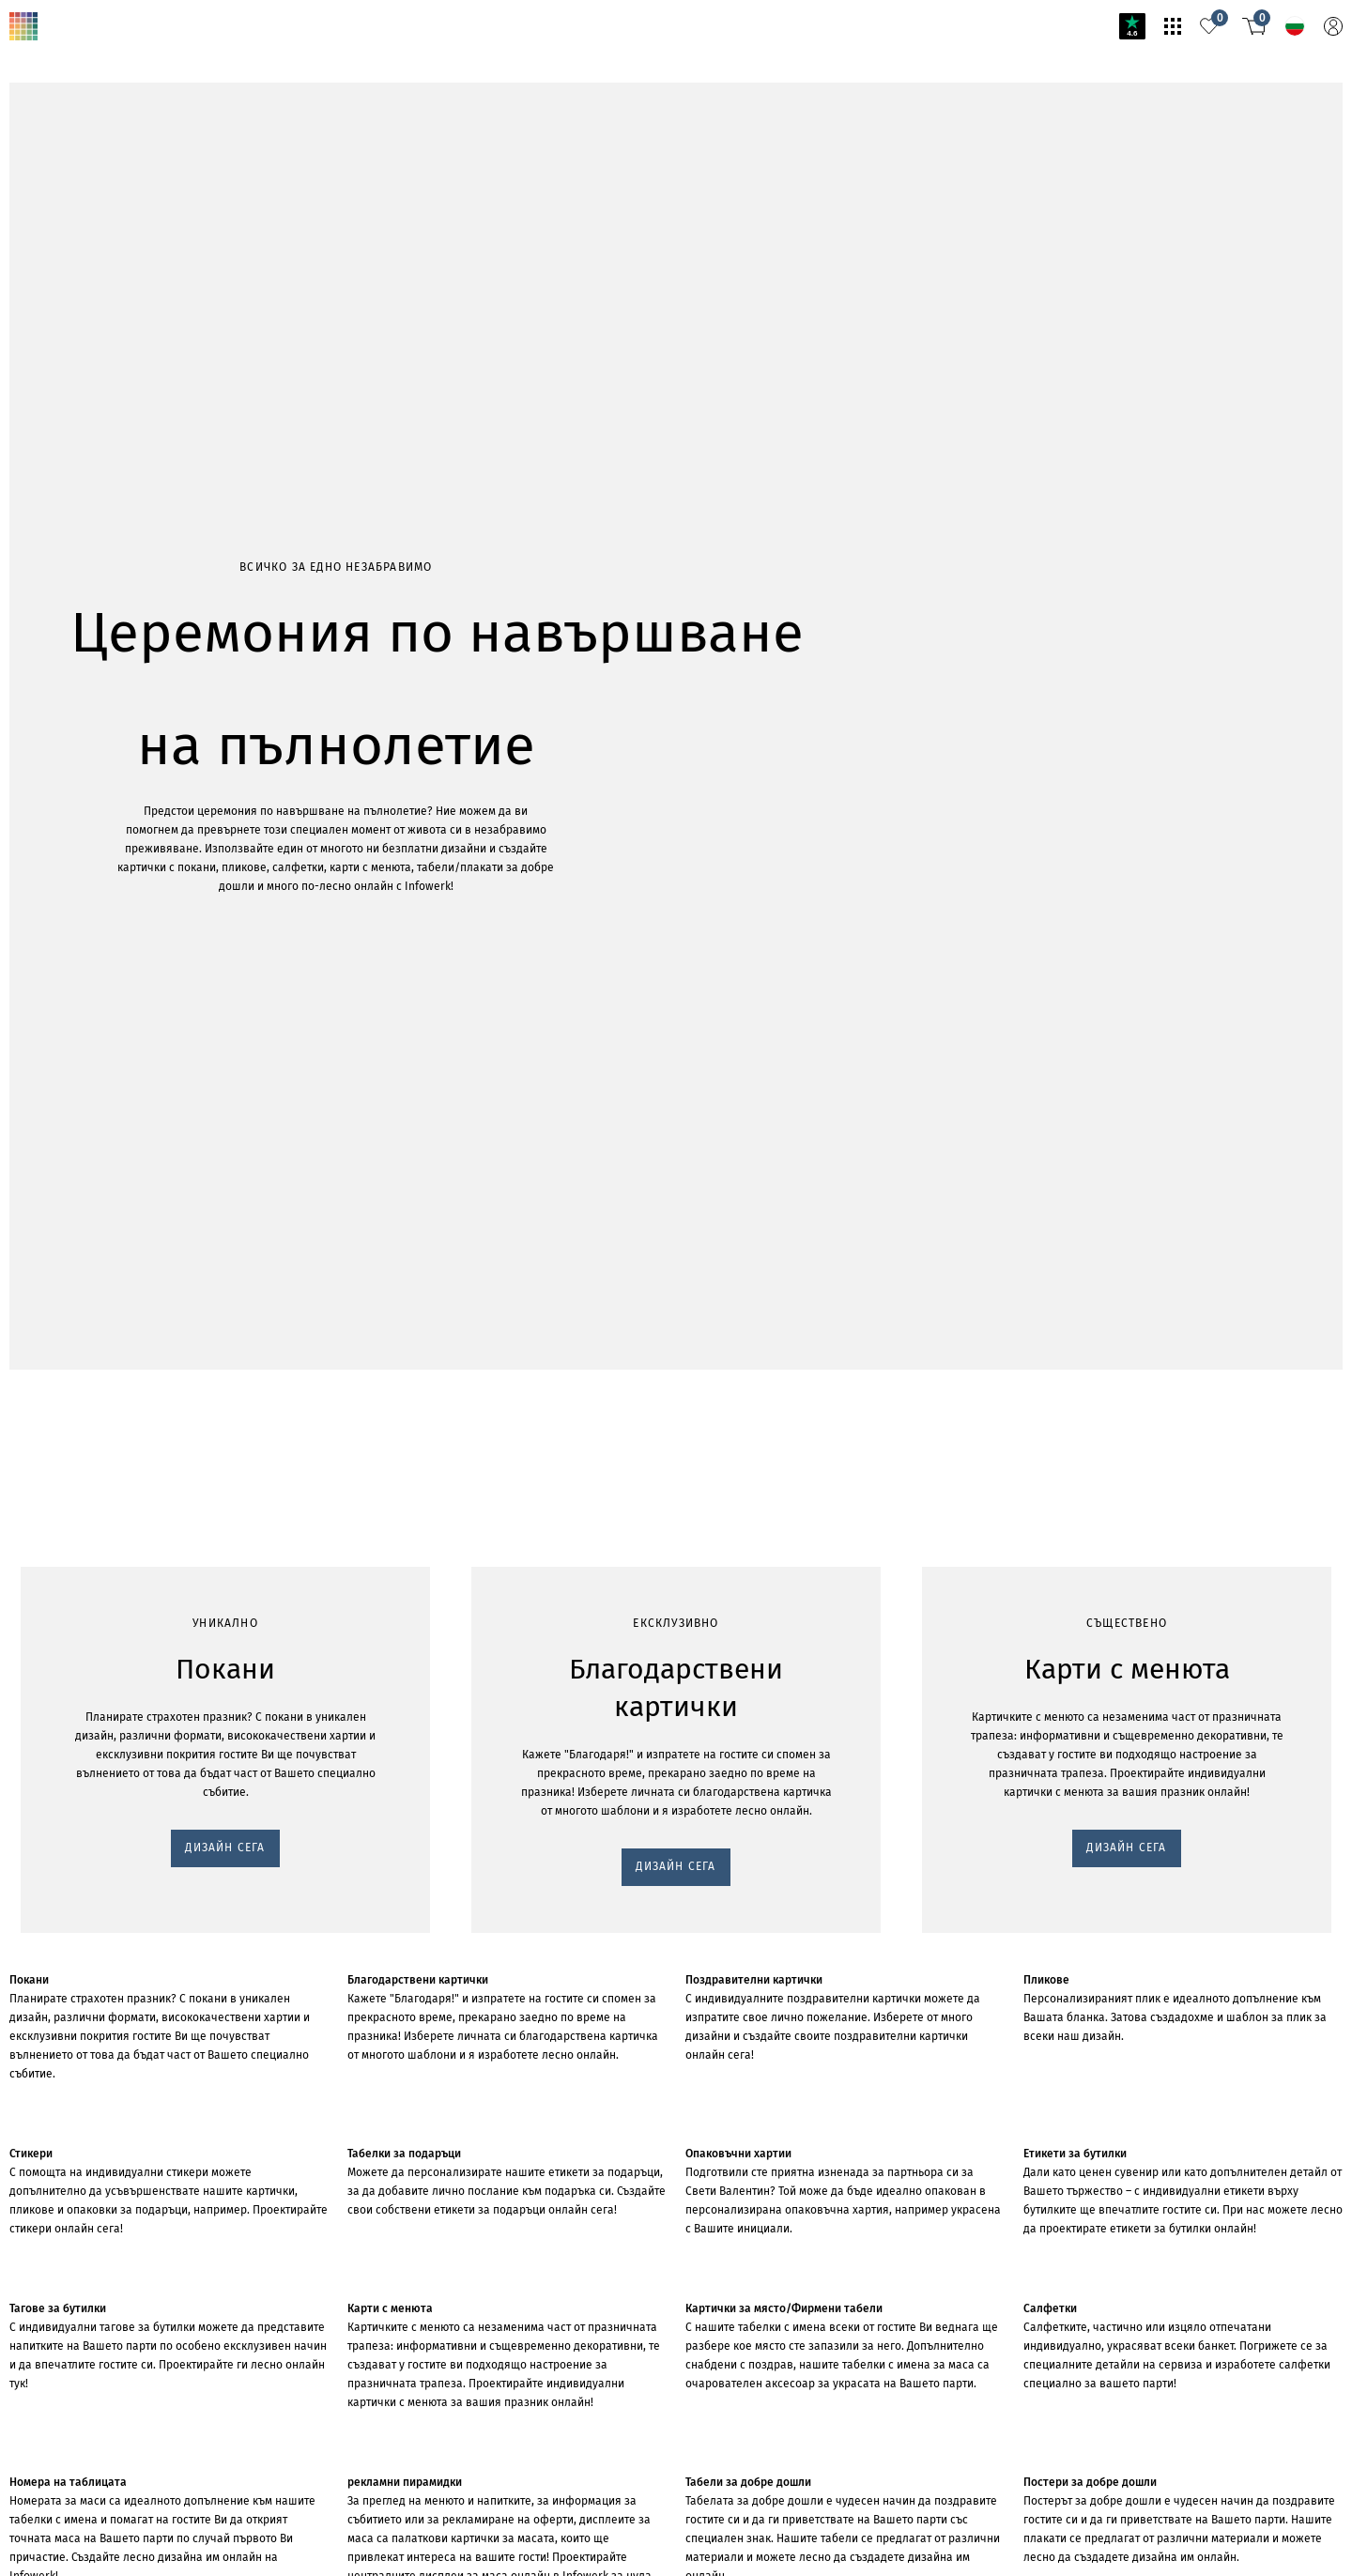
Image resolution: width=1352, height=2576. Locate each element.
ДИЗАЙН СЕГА (58, 359)
